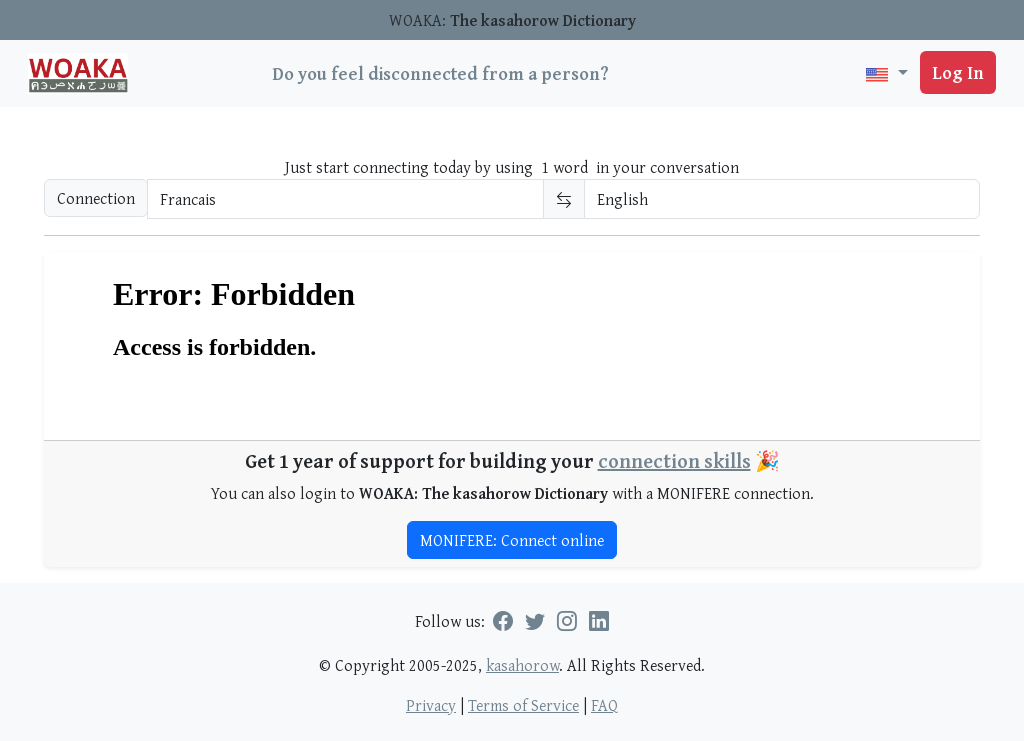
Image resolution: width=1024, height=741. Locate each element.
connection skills (674, 460)
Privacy (431, 705)
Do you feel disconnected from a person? (440, 73)
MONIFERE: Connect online (512, 540)
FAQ (604, 705)
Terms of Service (523, 705)
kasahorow (522, 665)
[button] (886, 73)
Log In (958, 72)
